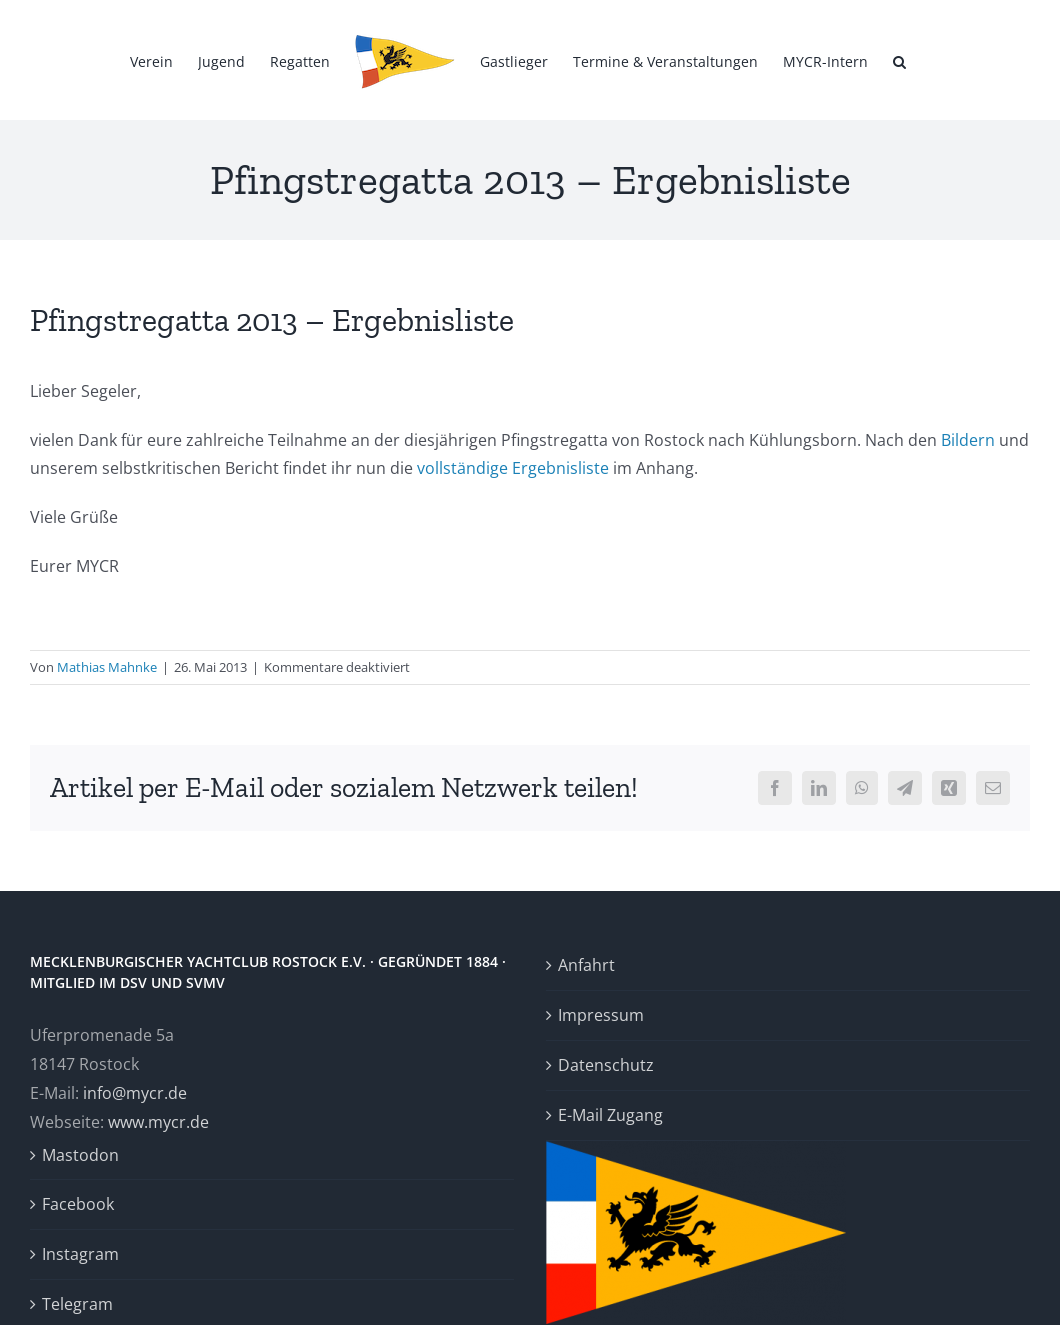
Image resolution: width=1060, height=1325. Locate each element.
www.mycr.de (158, 1122)
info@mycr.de (135, 1093)
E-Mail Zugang (610, 1115)
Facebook (78, 1204)
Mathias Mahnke (107, 667)
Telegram (77, 1304)
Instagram (80, 1254)
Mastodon (80, 1155)
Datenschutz (606, 1065)
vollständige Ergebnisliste (513, 468)
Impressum (601, 1015)
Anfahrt (586, 965)
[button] (899, 60)
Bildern (968, 440)
